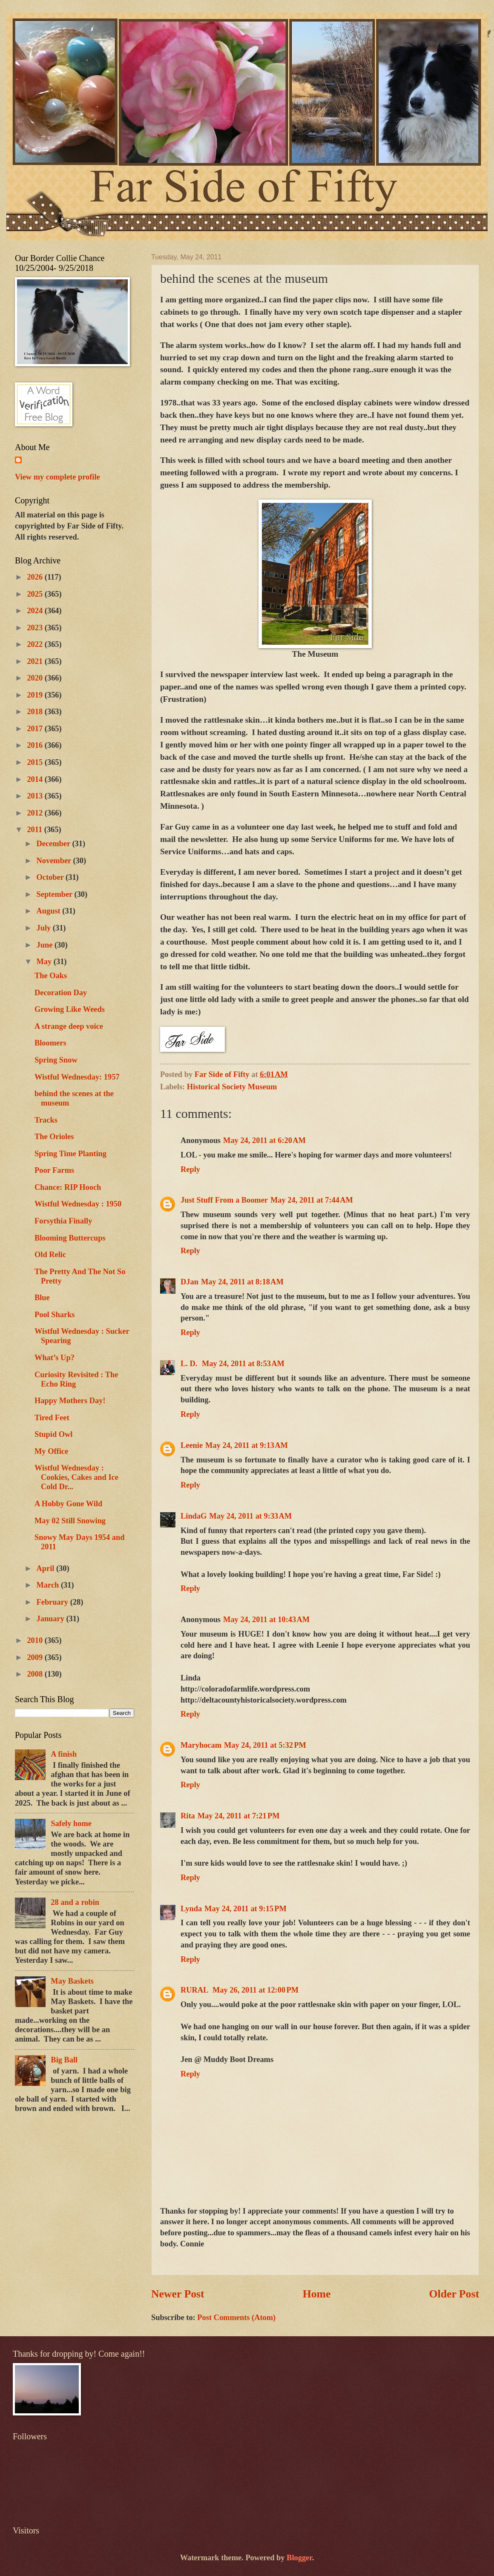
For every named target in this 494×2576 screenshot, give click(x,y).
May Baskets (72, 1981)
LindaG (194, 1516)
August (50, 911)
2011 (35, 829)
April (47, 1568)
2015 (35, 762)
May (45, 961)
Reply (190, 1169)
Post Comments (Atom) (236, 2317)
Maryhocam (201, 1745)
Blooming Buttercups (70, 1238)
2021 (35, 661)
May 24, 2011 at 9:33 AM (250, 1516)
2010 (35, 1640)
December (54, 843)
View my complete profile (57, 477)
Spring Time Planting (70, 1153)
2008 (35, 1674)
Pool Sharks (54, 1314)
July (45, 928)
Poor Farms (54, 1170)
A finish (64, 1754)
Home (317, 2294)
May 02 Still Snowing (70, 1520)
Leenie (192, 1445)
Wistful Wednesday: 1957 (77, 1077)
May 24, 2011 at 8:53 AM (243, 1363)
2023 (35, 627)
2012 (35, 813)
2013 (35, 796)
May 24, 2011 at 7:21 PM (239, 1816)
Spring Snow (56, 1060)
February (53, 1602)
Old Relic (50, 1254)
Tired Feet (51, 1417)
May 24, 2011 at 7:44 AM (311, 1200)
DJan (189, 1282)
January (51, 1618)
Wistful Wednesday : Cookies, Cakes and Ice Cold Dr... (76, 1477)
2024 (35, 610)
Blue (42, 1297)
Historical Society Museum (232, 1087)
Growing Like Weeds (69, 1009)
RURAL (195, 1990)
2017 (35, 728)
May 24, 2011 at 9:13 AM (246, 1445)
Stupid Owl (53, 1434)
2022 (35, 644)
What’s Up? (54, 1357)
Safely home (71, 1823)
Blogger (299, 2557)
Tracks (45, 1120)
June (46, 945)
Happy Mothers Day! (70, 1400)
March (49, 1585)
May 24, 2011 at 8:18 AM (242, 1282)
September (56, 894)
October (51, 877)
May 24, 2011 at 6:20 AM (264, 1140)
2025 (35, 594)
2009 (35, 1657)
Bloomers (50, 1043)
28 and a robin (75, 1902)
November (55, 860)
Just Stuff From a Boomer (224, 1200)
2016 (35, 745)
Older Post (454, 2294)
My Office (51, 1451)
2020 (35, 678)
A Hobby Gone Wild (68, 1503)
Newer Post (177, 2294)
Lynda (191, 1908)
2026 (35, 577)
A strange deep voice (68, 1026)
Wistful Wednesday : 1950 (77, 1204)
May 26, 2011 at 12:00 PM (256, 1990)
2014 (35, 779)
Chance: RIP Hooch (67, 1187)
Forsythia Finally (63, 1221)
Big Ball (64, 2060)
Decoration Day (60, 992)
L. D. (190, 1363)
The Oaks (50, 975)
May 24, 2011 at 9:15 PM (245, 1908)
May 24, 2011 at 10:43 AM (266, 1619)
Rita (188, 1816)
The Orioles (54, 1136)
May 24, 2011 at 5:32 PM (265, 1745)
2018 (35, 711)
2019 (35, 695)
